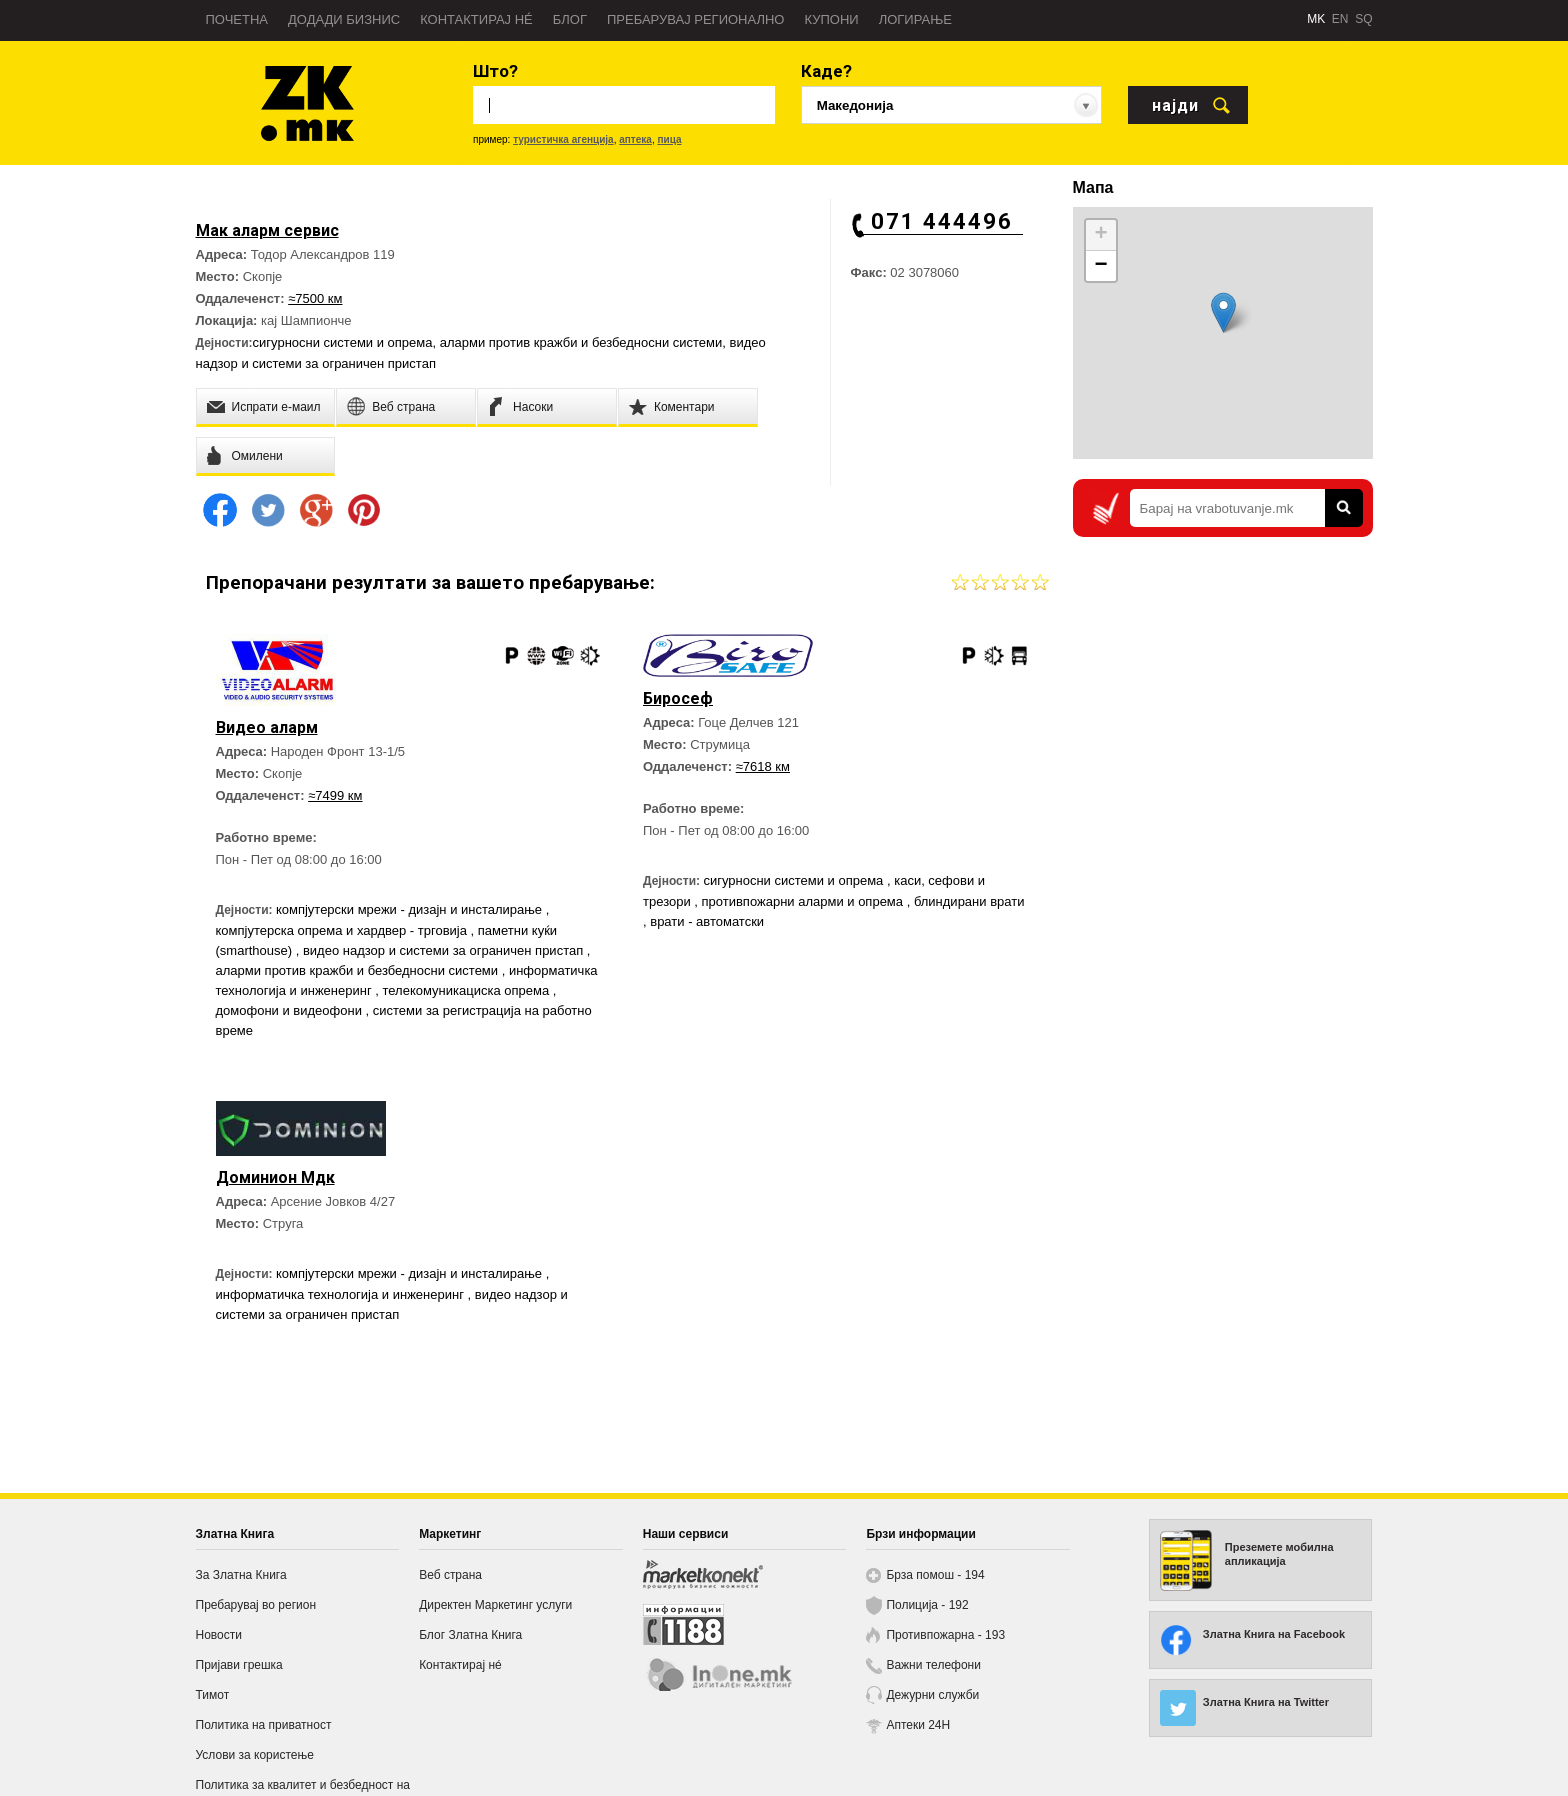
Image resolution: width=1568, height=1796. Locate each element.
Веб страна (450, 1575)
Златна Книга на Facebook (1274, 1634)
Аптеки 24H (918, 1725)
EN (1340, 19)
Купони (831, 19)
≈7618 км (763, 766)
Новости (219, 1635)
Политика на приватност (264, 1725)
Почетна (237, 19)
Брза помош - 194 (935, 1575)
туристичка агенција (563, 139)
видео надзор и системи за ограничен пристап (445, 950)
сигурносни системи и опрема (343, 342)
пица (669, 139)
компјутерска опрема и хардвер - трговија (343, 930)
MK (1316, 19)
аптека (635, 139)
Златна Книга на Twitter (1266, 1702)
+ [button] (1100, 235)
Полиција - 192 (927, 1605)
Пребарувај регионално (695, 19)
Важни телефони (933, 1665)
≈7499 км (335, 795)
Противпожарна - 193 (945, 1635)
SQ (1363, 19)
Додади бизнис (344, 19)
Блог (570, 19)
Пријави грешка (239, 1665)
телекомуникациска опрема (467, 990)
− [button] (1100, 266)
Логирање (915, 19)
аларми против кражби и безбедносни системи (581, 342)
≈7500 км (315, 298)
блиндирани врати (969, 901)
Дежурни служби (932, 1695)
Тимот (213, 1695)
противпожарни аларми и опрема (804, 901)
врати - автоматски (707, 921)
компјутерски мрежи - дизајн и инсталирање (411, 909)
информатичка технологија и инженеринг (342, 1294)
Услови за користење (255, 1755)
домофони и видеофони (291, 1010)
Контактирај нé (476, 19)
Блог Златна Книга (470, 1635)
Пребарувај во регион (256, 1605)
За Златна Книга (241, 1575)
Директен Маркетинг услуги (495, 1605)
